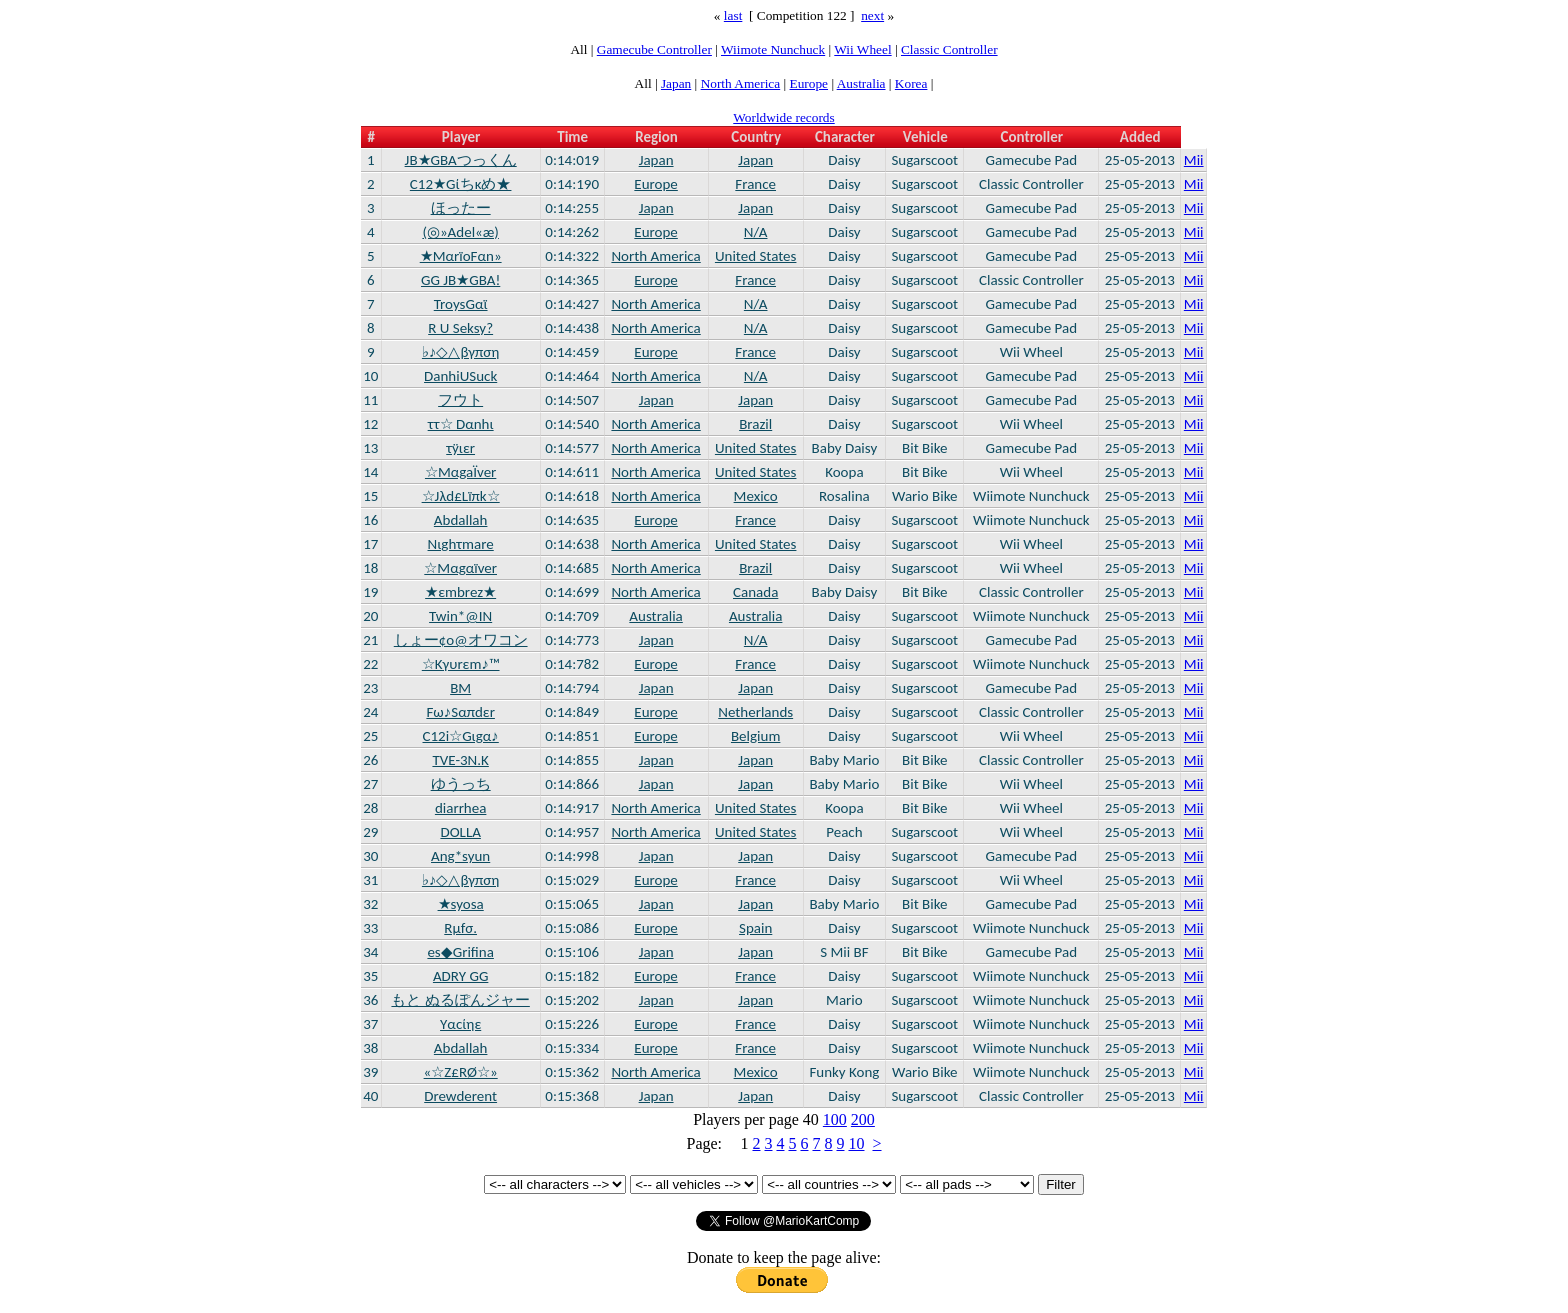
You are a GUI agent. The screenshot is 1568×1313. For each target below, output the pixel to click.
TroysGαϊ (461, 304)
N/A (756, 232)
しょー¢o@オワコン (461, 640)
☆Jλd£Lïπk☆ (461, 496)
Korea (911, 83)
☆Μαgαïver (460, 568)
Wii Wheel (862, 49)
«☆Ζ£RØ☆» (461, 1072)
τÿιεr (460, 448)
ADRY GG (460, 976)
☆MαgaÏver (460, 472)
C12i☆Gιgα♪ (461, 736)
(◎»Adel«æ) (460, 232)
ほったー (461, 208)
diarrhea (461, 808)
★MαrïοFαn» (461, 256)
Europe (809, 83)
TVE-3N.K (460, 760)
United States (756, 256)
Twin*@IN (460, 616)
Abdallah (461, 520)
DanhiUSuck (460, 376)
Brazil (755, 424)
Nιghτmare (461, 544)
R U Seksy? (460, 328)
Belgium (755, 736)
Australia (861, 83)
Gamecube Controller (654, 49)
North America (741, 83)
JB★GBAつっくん (461, 160)
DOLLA (460, 832)
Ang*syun (460, 856)
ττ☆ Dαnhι (461, 424)
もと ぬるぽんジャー (460, 1000)
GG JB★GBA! (460, 280)
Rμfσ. (460, 928)
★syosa (461, 904)
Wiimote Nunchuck (773, 49)
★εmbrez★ (460, 592)
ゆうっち (461, 784)
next (872, 15)
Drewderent (460, 1096)
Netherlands (755, 712)
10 (856, 1143)
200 (863, 1119)
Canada (755, 592)
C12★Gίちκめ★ (461, 184)
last (733, 15)
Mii (1194, 160)
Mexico (756, 496)
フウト (460, 400)
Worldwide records (783, 117)
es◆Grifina (460, 952)
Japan (676, 83)
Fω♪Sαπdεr (460, 712)
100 (835, 1119)
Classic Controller (949, 49)
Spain (755, 928)
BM (460, 688)
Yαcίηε (460, 1024)
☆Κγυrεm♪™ (461, 664)
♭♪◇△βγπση (460, 352)
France (755, 184)
